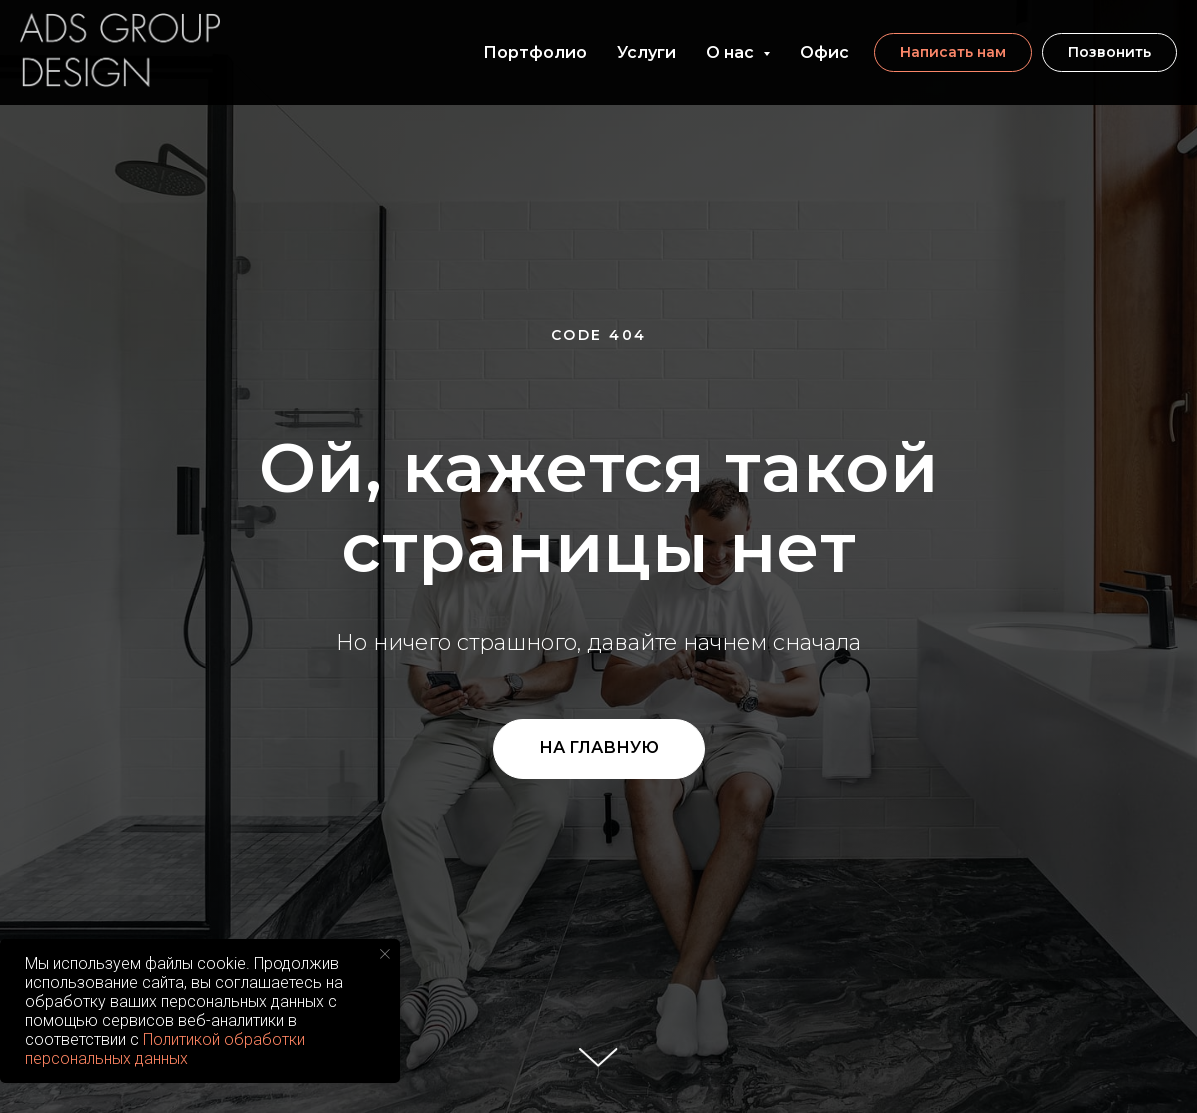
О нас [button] (732, 52)
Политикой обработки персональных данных (165, 1049)
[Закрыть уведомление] (385, 954)
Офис (824, 52)
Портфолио (535, 52)
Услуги (646, 52)
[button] (953, 53)
